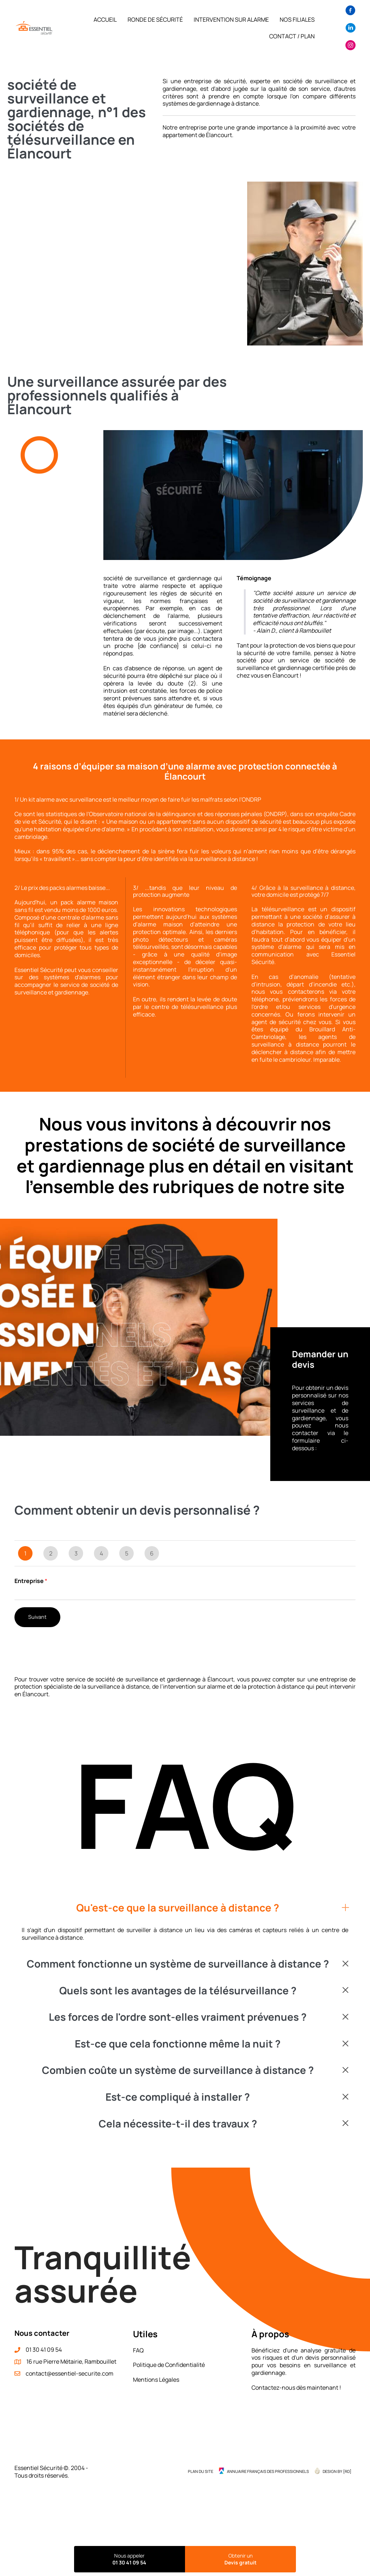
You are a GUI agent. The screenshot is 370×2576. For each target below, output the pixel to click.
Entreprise (30, 1581)
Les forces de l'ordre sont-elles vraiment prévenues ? (177, 2017)
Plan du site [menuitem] (200, 2471)
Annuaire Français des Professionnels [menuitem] (268, 2471)
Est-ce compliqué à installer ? (178, 2097)
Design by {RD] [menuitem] (337, 2471)
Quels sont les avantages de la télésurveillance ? (177, 1991)
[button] (185, 1907)
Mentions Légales (156, 2380)
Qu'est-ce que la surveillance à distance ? (177, 1908)
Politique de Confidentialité (169, 2365)
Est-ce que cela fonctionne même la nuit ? (177, 2044)
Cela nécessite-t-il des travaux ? (178, 2124)
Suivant (37, 1616)
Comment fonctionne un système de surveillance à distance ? (178, 1964)
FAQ (138, 2350)
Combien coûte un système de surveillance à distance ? (178, 2070)
